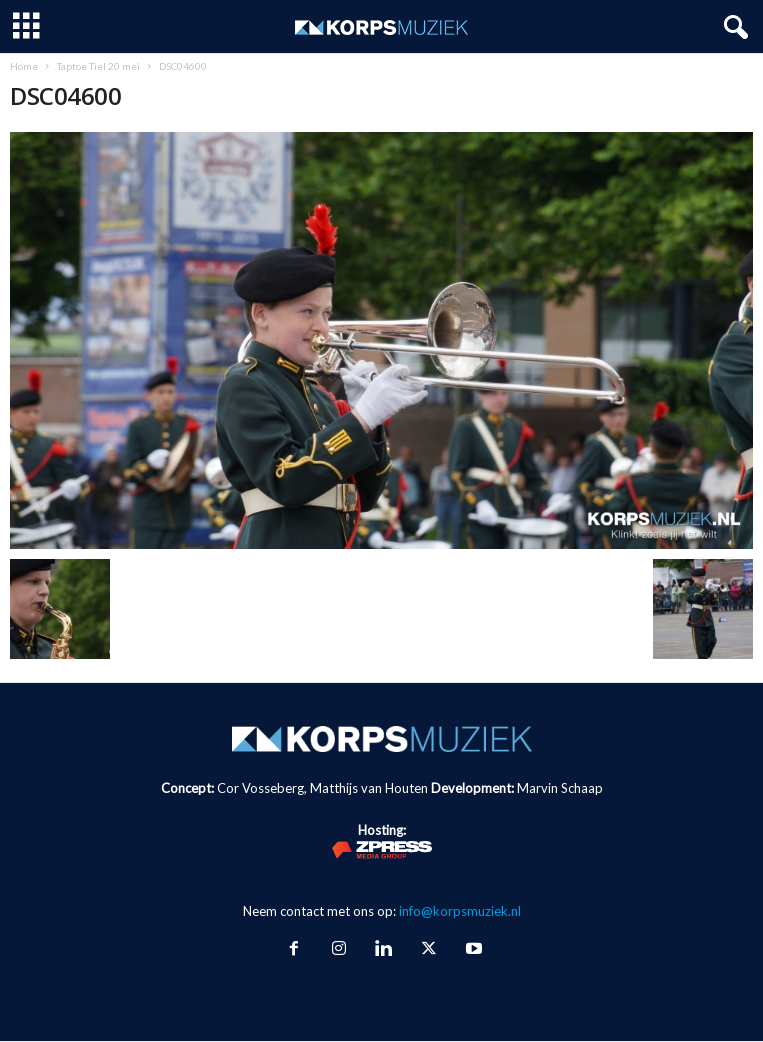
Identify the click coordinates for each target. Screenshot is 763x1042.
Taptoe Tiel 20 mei (98, 66)
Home (24, 66)
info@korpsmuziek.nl (460, 911)
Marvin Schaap (560, 788)
